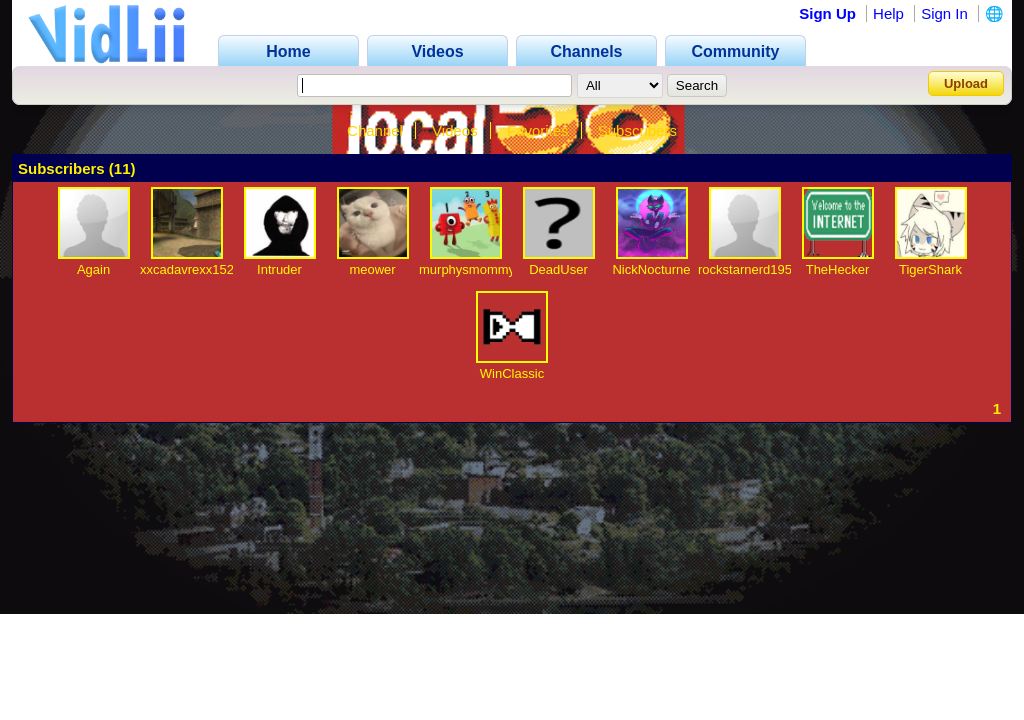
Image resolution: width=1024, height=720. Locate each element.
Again (93, 269)
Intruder (279, 269)
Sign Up (827, 13)
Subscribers (637, 130)
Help (888, 13)
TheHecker (838, 269)
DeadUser (558, 269)
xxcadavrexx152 (187, 269)
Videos (455, 130)
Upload (966, 83)
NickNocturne (651, 269)
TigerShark (930, 269)
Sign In (944, 13)
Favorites (538, 130)
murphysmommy (467, 269)
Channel (375, 130)
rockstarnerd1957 (748, 269)
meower (372, 269)
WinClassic (512, 373)
